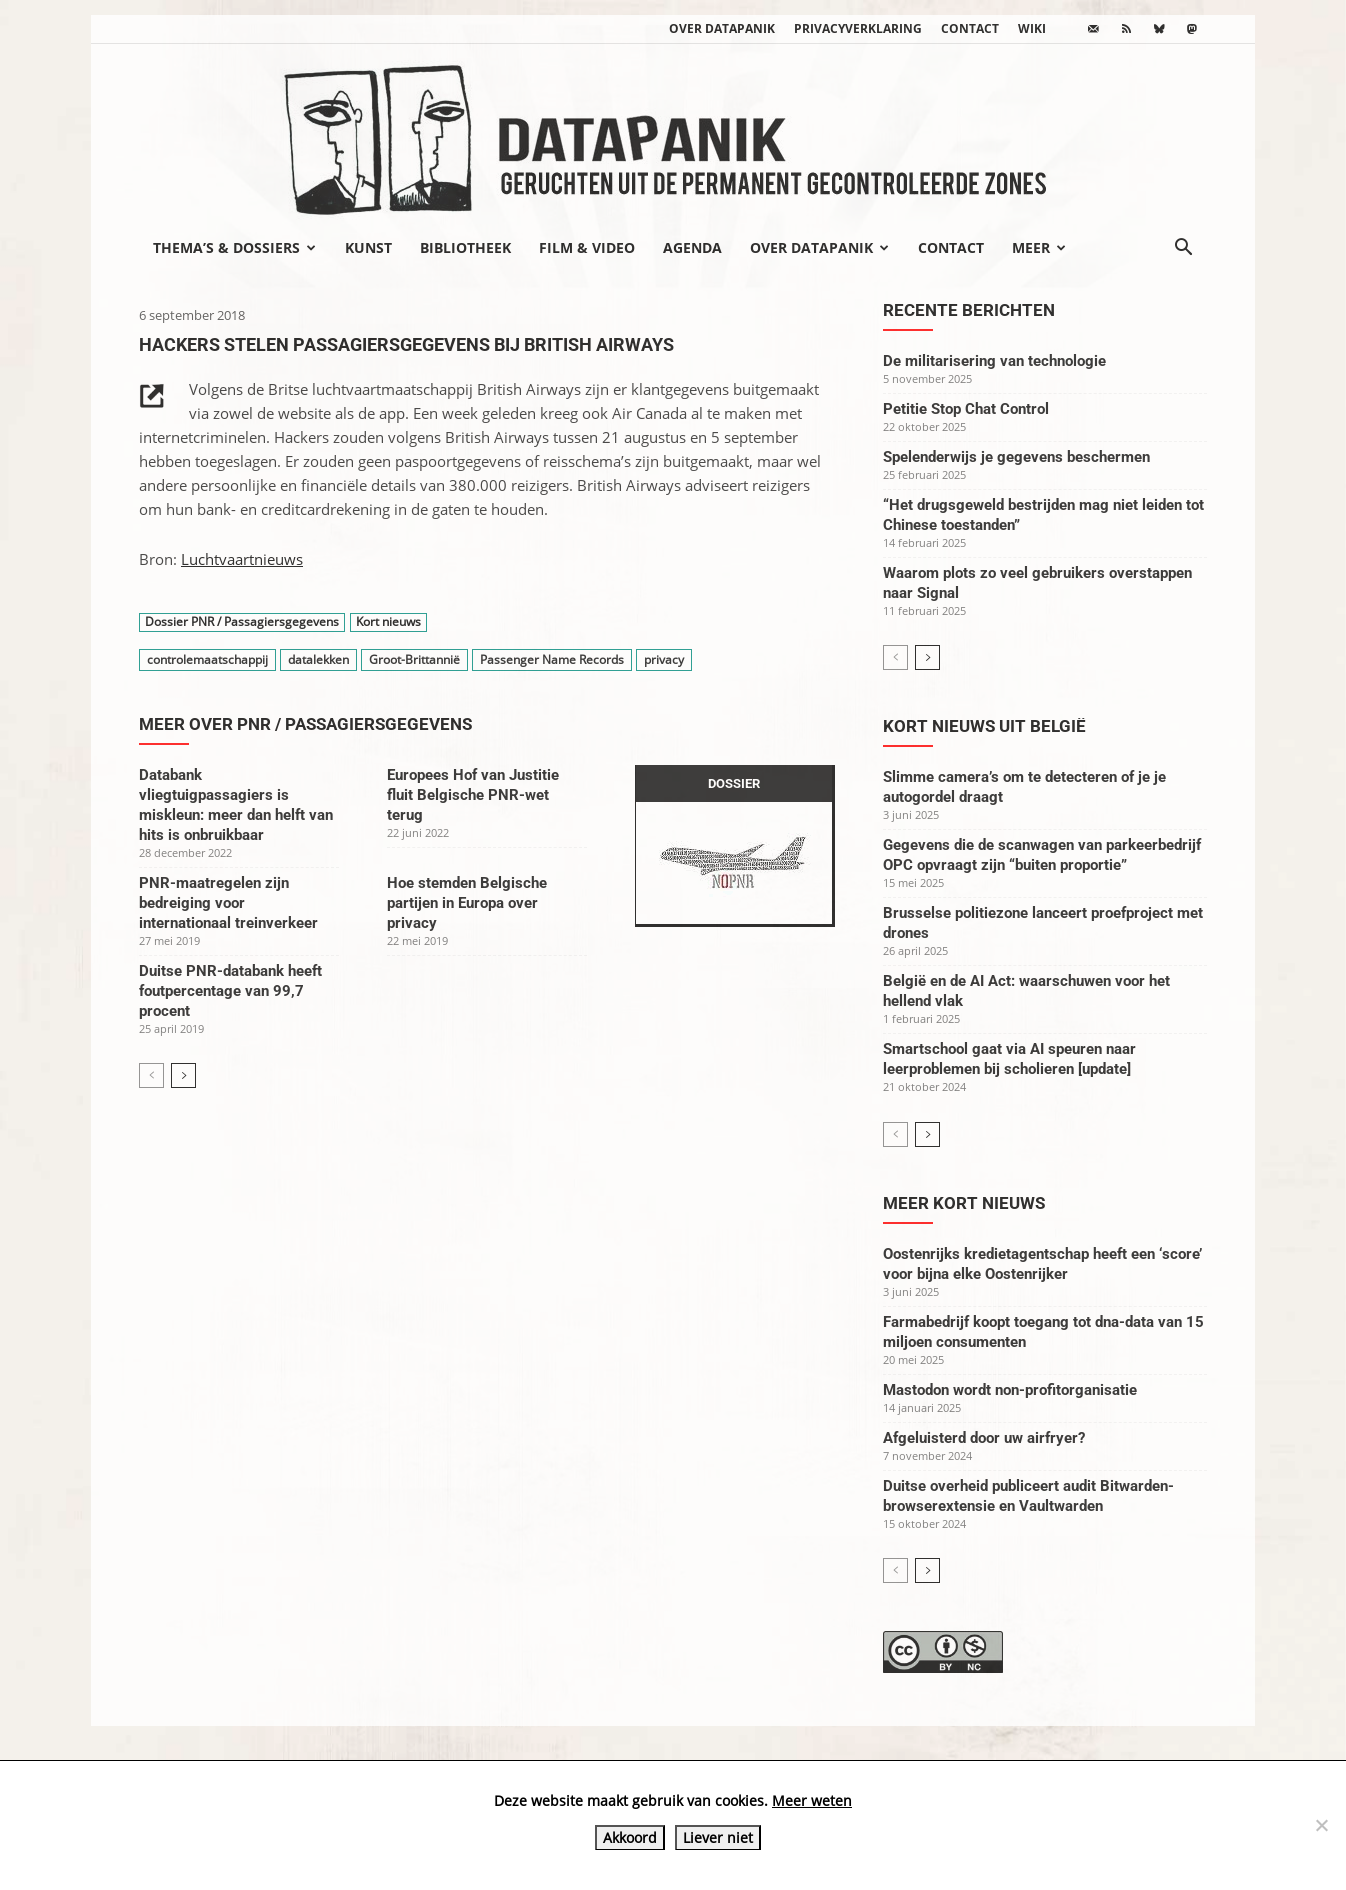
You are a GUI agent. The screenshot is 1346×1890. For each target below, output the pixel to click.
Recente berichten (969, 310)
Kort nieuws (388, 622)
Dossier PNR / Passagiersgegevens (242, 622)
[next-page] (183, 1075)
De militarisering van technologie (994, 361)
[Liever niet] (1321, 1825)
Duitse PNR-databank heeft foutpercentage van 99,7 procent (230, 991)
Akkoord (630, 1837)
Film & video (587, 247)
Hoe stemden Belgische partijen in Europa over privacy (467, 903)
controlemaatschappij (207, 659)
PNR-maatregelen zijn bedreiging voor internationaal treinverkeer (228, 903)
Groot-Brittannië (414, 659)
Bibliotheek (465, 247)
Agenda (692, 247)
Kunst (368, 247)
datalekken (318, 659)
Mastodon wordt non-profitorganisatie (1010, 1390)
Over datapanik (722, 28)
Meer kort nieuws (964, 1203)
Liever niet (718, 1837)
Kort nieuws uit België (984, 726)
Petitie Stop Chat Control (966, 409)
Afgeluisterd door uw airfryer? (984, 1438)
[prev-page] (151, 1075)
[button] (1183, 249)
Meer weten (812, 1800)
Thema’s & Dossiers (234, 247)
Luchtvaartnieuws (242, 559)
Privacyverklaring (858, 28)
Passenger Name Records (552, 659)
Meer (1039, 247)
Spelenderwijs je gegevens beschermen (1016, 457)
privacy (664, 659)
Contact (970, 28)
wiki (1032, 28)
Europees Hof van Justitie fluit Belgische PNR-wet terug (473, 795)
